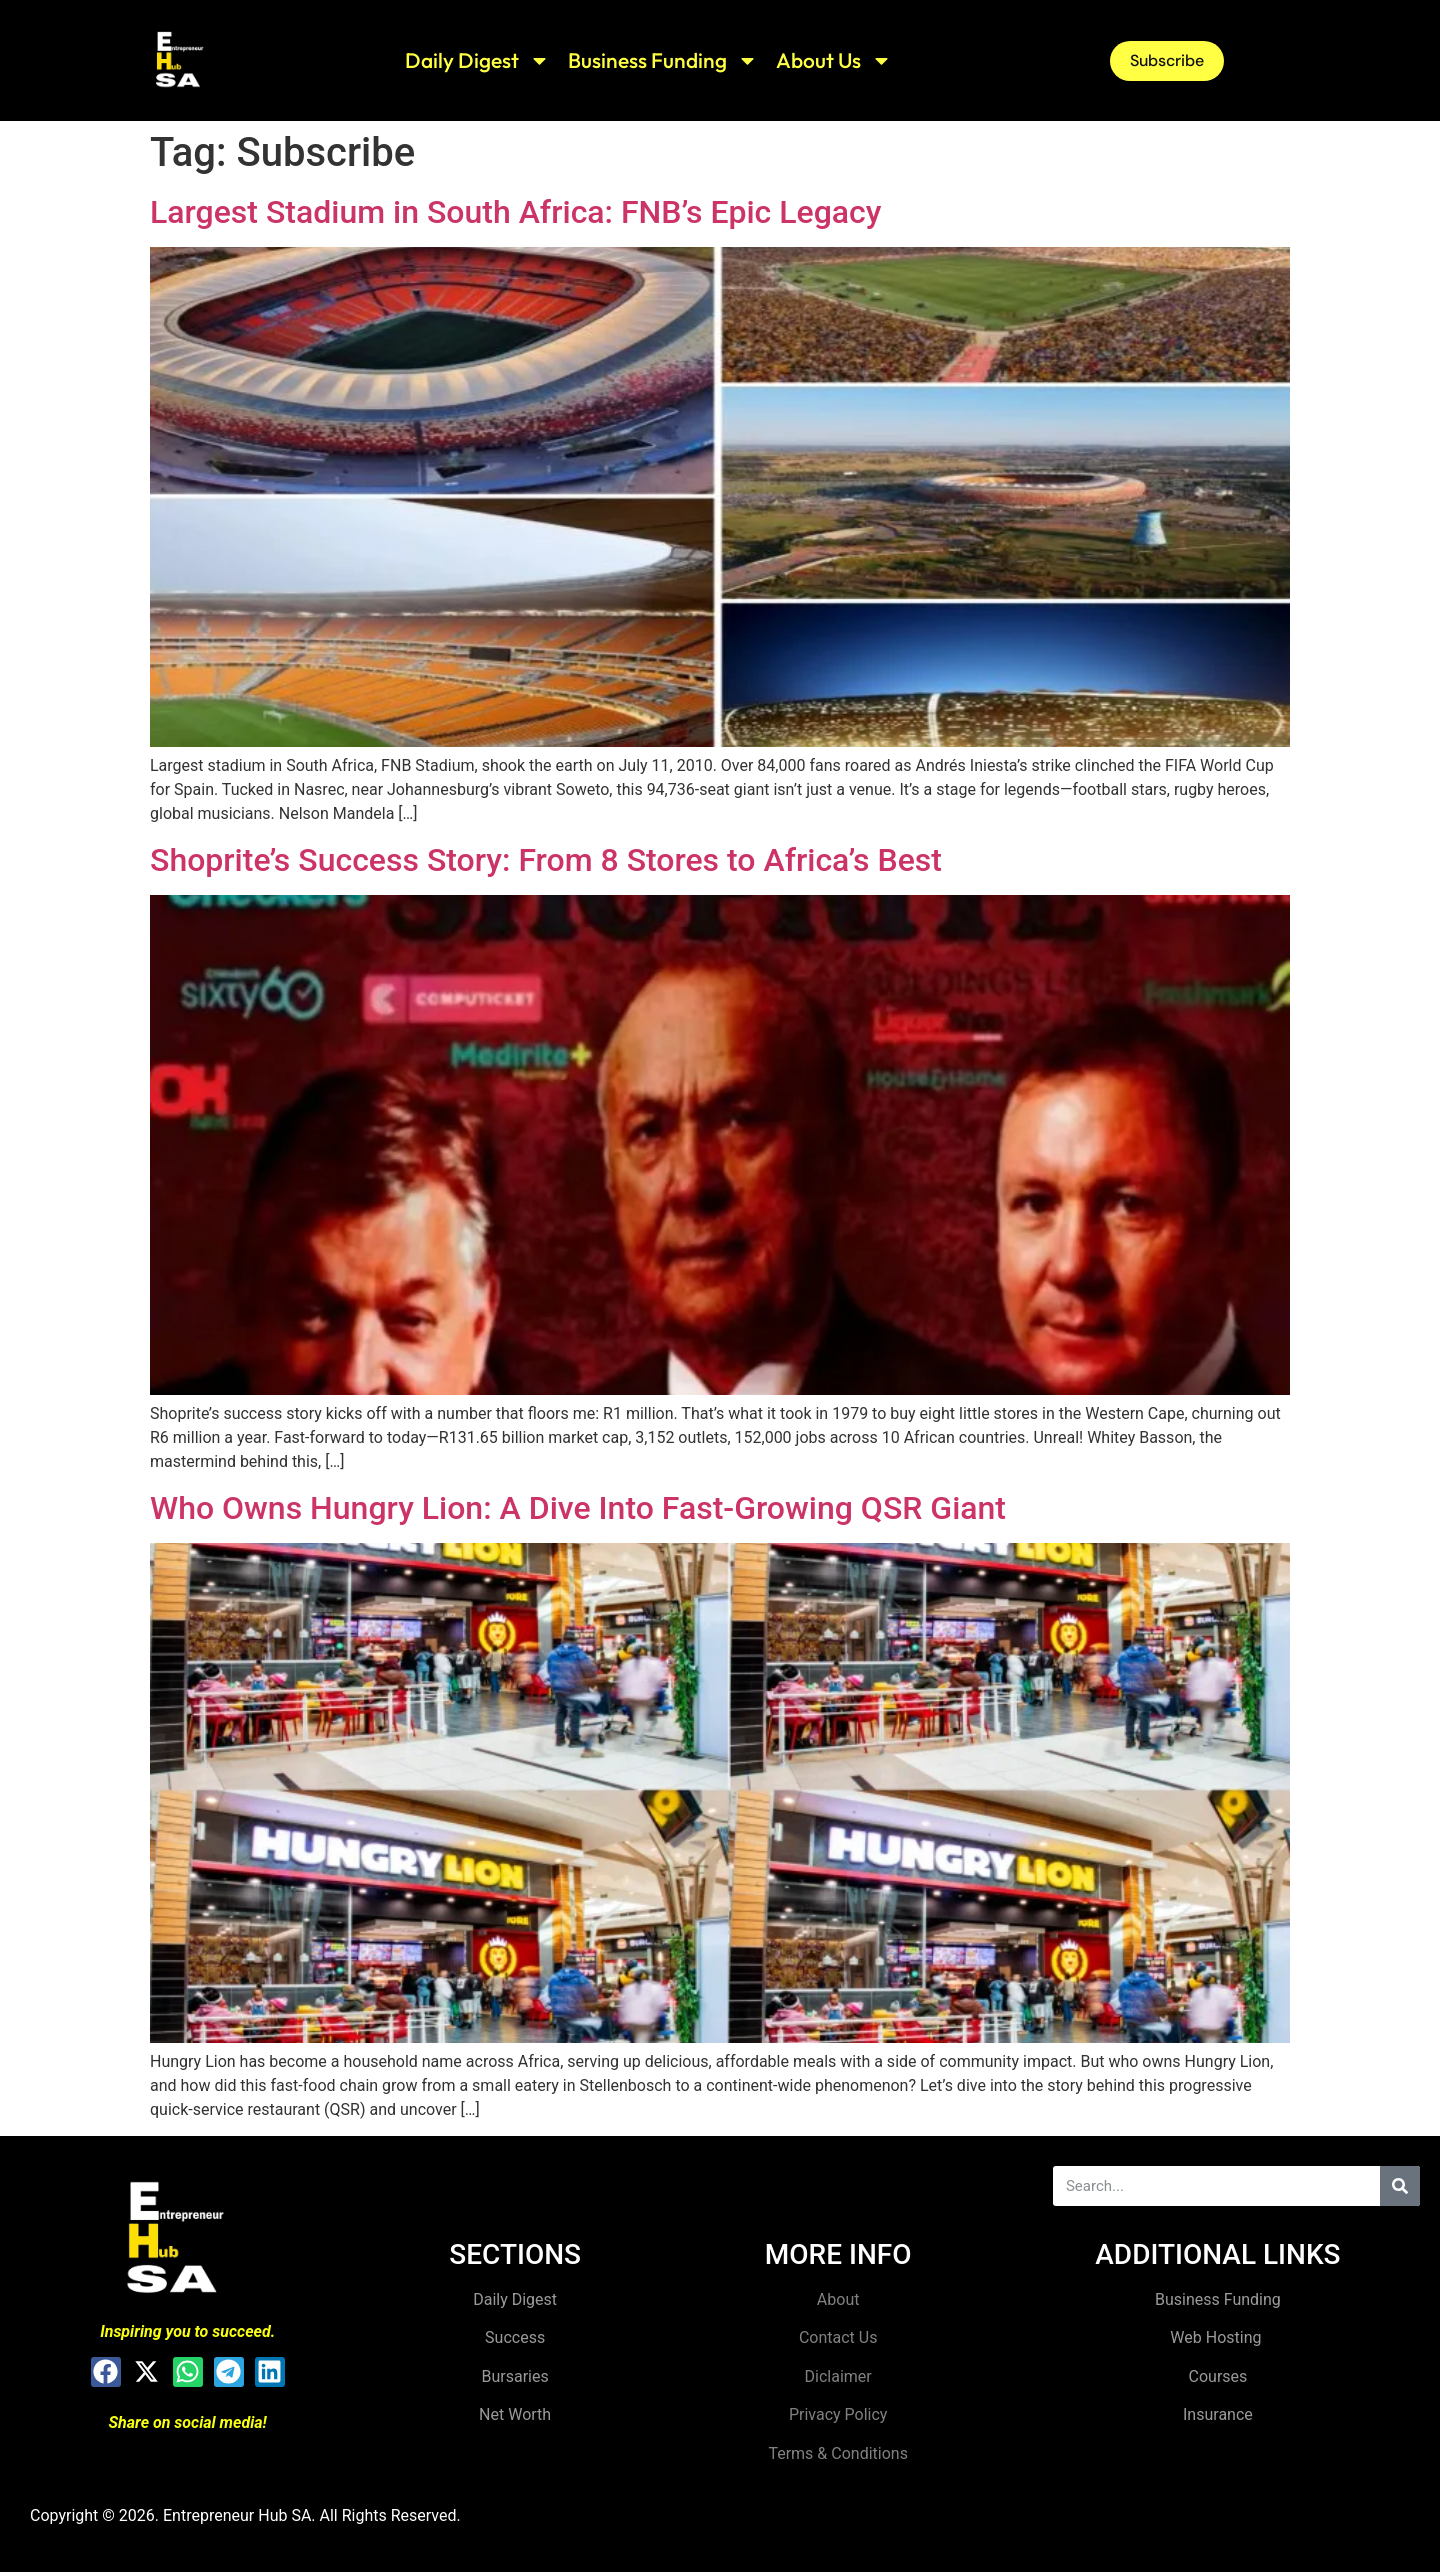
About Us (834, 60)
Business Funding (663, 60)
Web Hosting (1217, 2337)
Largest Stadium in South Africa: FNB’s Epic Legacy (515, 212)
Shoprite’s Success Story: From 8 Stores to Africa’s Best (546, 860)
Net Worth (515, 2414)
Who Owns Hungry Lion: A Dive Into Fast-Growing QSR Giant (578, 1508)
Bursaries (515, 2376)
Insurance (1218, 2414)
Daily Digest (477, 60)
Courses (1218, 2376)
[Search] (1400, 2186)
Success (515, 2337)
